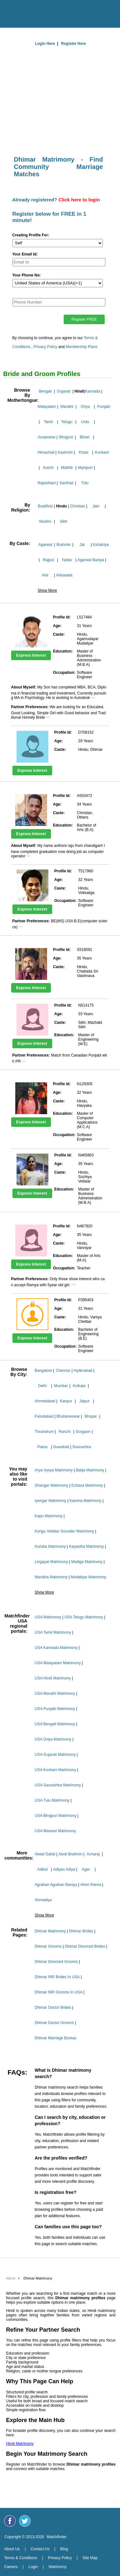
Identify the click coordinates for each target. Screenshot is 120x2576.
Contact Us (40, 2549)
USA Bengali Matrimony (55, 1724)
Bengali (45, 391)
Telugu (66, 422)
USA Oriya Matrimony (53, 1739)
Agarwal (45, 544)
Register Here (73, 43)
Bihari (84, 437)
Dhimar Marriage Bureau (55, 2038)
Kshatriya (101, 544)
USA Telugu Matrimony (83, 1617)
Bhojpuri (66, 437)
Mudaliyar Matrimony (88, 1577)
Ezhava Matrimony (87, 1485)
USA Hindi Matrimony (53, 1678)
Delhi (42, 1386)
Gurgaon (82, 1431)
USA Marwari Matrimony (55, 1831)
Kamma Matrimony (85, 1500)
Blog (64, 2549)
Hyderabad (83, 1370)
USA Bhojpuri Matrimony (55, 1815)
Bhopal (90, 1416)
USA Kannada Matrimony (56, 1647)
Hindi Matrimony (20, 2443)
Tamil (48, 422)
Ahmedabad (45, 1401)
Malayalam (47, 406)
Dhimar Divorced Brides (85, 1946)
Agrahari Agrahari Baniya (56, 1884)
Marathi (66, 406)
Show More (47, 590)
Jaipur (84, 1401)
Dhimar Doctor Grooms (54, 2023)
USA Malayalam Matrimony (58, 1663)
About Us (12, 2549)
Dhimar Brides (81, 1931)
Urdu (85, 422)
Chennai (63, 1370)
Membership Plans (81, 347)
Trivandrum (44, 1431)
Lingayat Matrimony (51, 1562)
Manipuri (85, 467)
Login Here (45, 43)
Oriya (85, 406)
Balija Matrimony (90, 1470)
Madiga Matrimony (86, 1562)
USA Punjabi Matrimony (55, 1709)
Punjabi (103, 406)
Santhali (66, 483)
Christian (77, 506)
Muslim (45, 521)
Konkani (102, 452)
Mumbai (60, 1386)
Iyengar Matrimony (50, 1500)
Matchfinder (57, 2537)
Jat (82, 544)
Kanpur (66, 1401)
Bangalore (43, 1370)
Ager (86, 1869)
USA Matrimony (48, 1617)
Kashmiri (65, 452)
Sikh (63, 521)
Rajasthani (47, 483)
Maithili (67, 467)
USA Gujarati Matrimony (55, 1754)
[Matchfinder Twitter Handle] (25, 2521)
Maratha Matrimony (51, 1577)
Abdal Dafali (45, 1854)
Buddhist (45, 506)
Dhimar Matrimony (50, 1931)
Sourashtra (81, 1447)
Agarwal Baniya (91, 560)
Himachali (46, 452)
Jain (96, 506)
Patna (42, 1447)
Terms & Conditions (20, 2558)
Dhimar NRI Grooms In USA (58, 1992)
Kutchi (48, 467)
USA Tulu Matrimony (52, 1800)
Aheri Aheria (90, 1884)
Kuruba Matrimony (50, 1546)
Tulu (84, 483)
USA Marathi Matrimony (55, 1693)
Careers (11, 2567)
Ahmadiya (43, 1900)
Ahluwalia (64, 575)
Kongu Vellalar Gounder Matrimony (64, 1531)
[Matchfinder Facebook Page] (10, 2521)
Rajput (48, 560)
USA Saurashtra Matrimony (58, 1785)
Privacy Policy (45, 347)
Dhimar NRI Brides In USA (57, 1977)
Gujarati (63, 391)
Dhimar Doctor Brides (53, 2007)
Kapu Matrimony (48, 1516)
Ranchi (64, 1431)
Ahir (45, 575)
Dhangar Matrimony (51, 1485)
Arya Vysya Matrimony (54, 1470)
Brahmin (64, 544)
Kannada (92, 391)
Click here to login (79, 199)
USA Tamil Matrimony (53, 1632)
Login (33, 2567)
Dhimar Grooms (48, 1946)
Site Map (89, 2558)
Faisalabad (44, 1416)
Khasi (83, 452)
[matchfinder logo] (62, 12)
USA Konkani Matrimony (55, 1770)
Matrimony (58, 2567)
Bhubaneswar (68, 1416)
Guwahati (61, 1447)
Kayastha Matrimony (86, 1546)
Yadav (66, 560)
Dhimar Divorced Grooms (56, 1961)
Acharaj (93, 1854)
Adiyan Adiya (64, 1869)
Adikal (42, 1869)
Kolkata (79, 1386)
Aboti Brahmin (70, 1854)
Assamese (46, 437)
